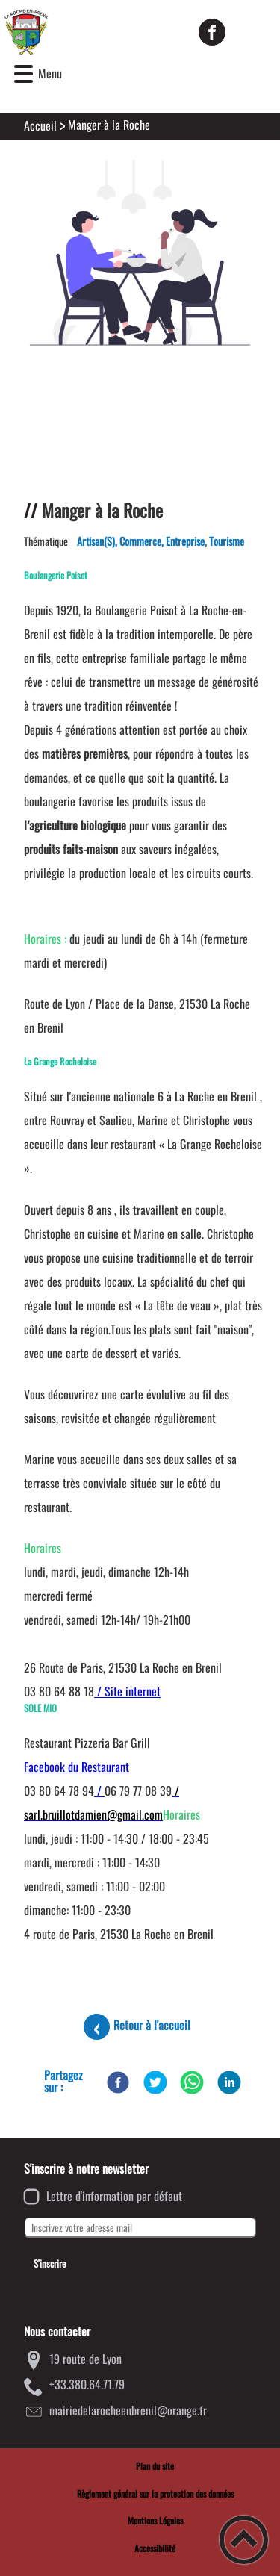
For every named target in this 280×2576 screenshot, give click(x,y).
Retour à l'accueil (151, 2025)
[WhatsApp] (192, 2082)
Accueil (40, 125)
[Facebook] (118, 2082)
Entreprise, (187, 541)
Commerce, (142, 541)
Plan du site (155, 2466)
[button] (23, 74)
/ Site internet (127, 1691)
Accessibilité (154, 2548)
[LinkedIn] (229, 2082)
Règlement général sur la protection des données (155, 2493)
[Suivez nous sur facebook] (212, 32)
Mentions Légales (155, 2520)
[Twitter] (155, 2082)
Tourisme (226, 541)
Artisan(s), (98, 541)
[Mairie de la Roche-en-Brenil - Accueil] (93, 32)
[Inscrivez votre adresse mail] (140, 2227)
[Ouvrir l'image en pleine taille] (140, 254)
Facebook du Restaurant (76, 1767)
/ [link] (99, 1790)
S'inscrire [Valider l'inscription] (50, 2263)
